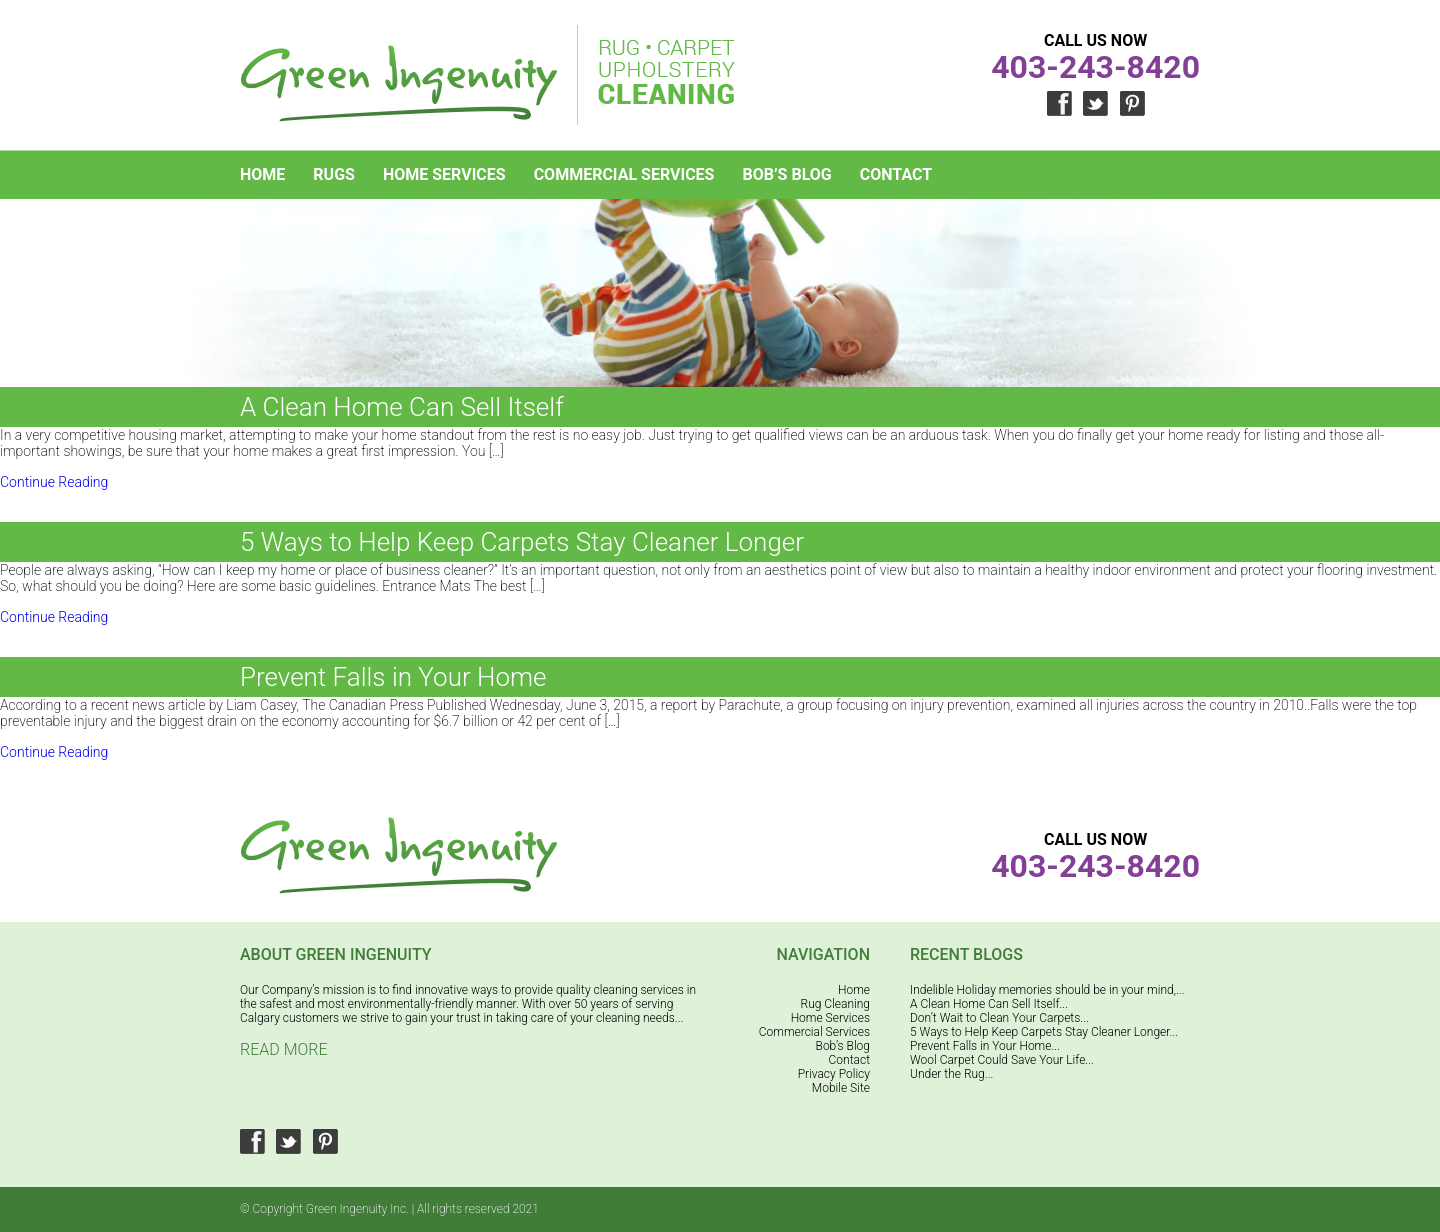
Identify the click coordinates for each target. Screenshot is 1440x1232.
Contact (896, 174)
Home (262, 174)
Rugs (334, 174)
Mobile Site (841, 1088)
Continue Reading (54, 482)
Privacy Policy (834, 1074)
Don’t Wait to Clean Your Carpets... (999, 1018)
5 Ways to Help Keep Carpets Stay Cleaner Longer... (1044, 1032)
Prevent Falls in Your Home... (985, 1046)
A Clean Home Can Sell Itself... (989, 1004)
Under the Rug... (951, 1074)
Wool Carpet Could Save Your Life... (1002, 1060)
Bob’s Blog (786, 174)
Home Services (444, 174)
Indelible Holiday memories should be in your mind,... (1047, 990)
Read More (284, 1049)
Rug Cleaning (835, 1004)
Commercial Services (624, 174)
